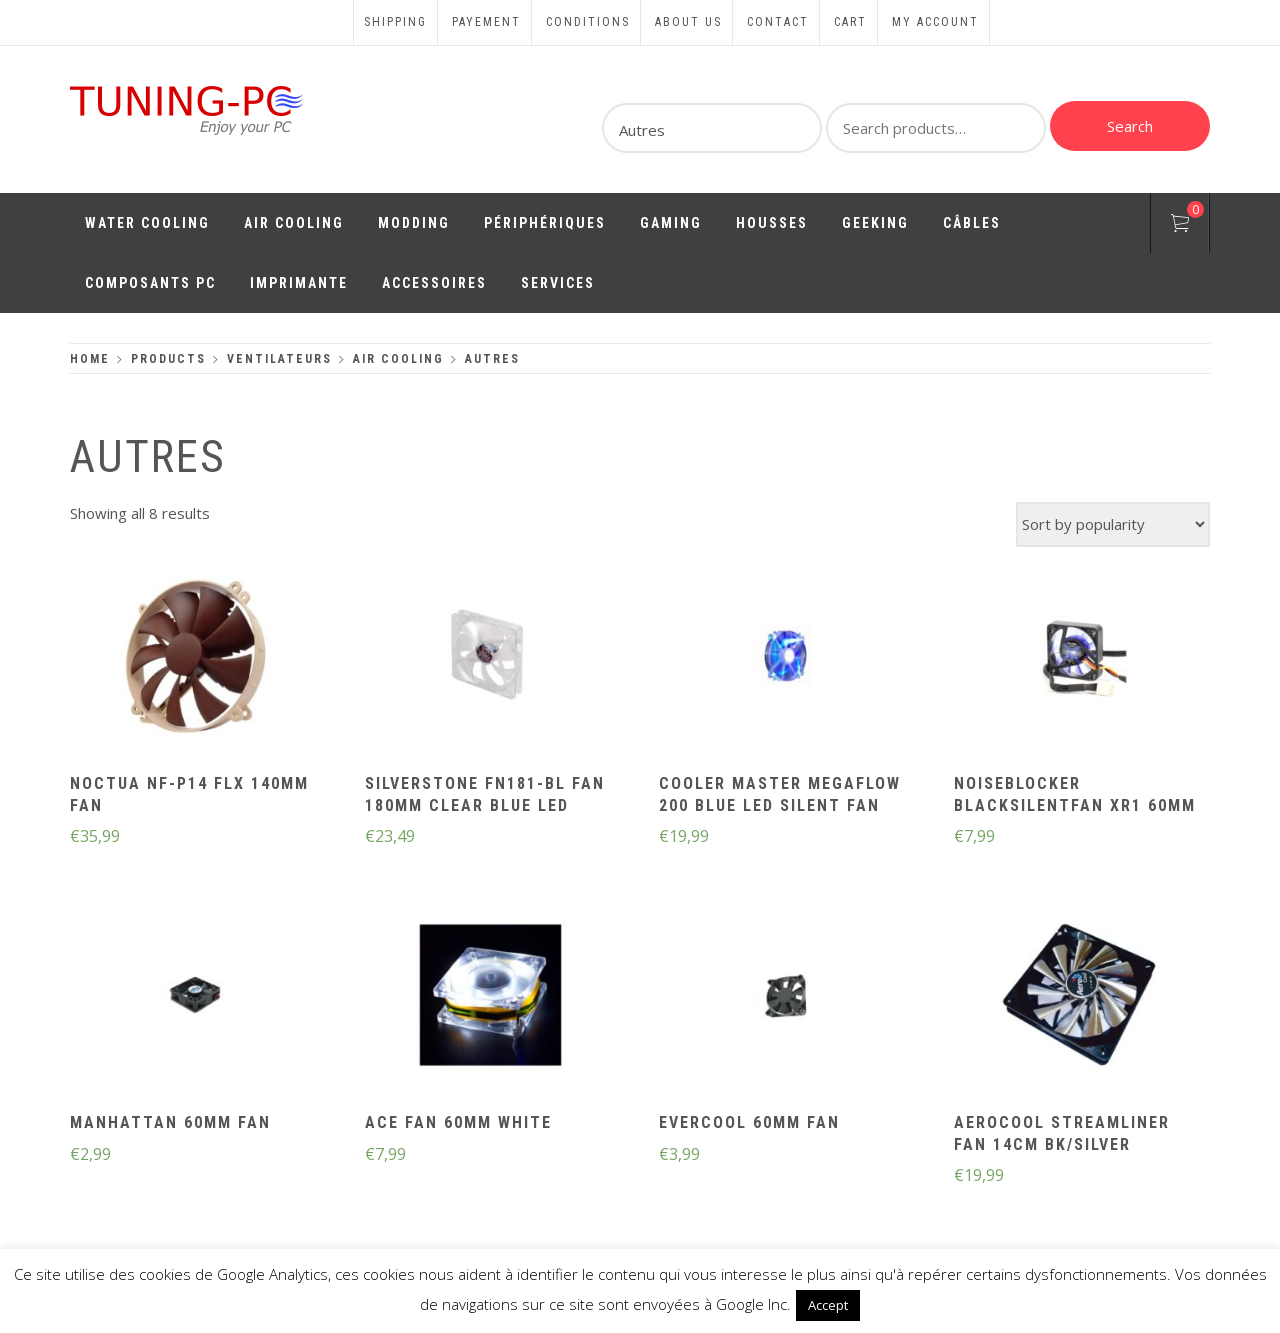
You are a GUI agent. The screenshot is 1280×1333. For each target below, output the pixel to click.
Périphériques (545, 223)
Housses (772, 223)
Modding (414, 223)
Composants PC (150, 283)
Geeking (875, 223)
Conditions (588, 22)
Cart (850, 22)
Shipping (395, 22)
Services (558, 283)
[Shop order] (1113, 524)
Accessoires (434, 283)
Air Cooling (294, 223)
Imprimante (299, 283)
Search (1130, 126)
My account (935, 22)
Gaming (671, 223)
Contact (778, 22)
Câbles (972, 223)
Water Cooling (147, 223)
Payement (486, 22)
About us (688, 22)
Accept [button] (828, 1305)
